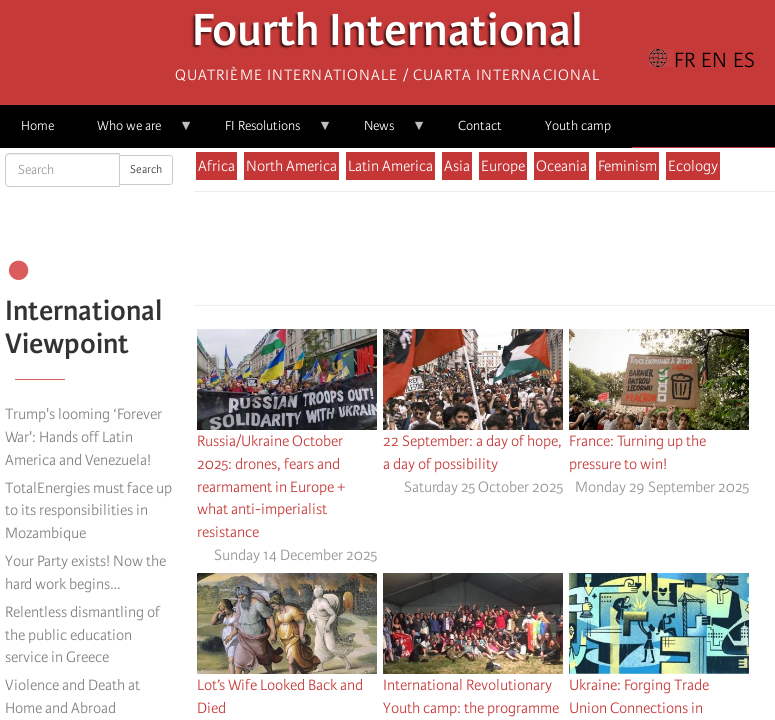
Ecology (693, 166)
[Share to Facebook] (428, 254)
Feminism (627, 166)
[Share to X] (456, 254)
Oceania (561, 166)
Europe (503, 166)
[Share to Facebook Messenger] (484, 254)
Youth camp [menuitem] (578, 125)
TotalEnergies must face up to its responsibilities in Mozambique (88, 511)
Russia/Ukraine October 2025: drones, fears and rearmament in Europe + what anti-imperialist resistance (271, 486)
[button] (540, 254)
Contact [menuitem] (480, 125)
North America (291, 166)
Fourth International (387, 35)
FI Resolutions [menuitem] (268, 132)
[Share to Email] (512, 254)
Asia (457, 166)
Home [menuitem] (37, 125)
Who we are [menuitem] (134, 132)
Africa (216, 166)
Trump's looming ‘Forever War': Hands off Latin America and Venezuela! (83, 437)
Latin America (390, 166)
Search (146, 169)
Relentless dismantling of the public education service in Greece (82, 635)
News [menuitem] (384, 132)
